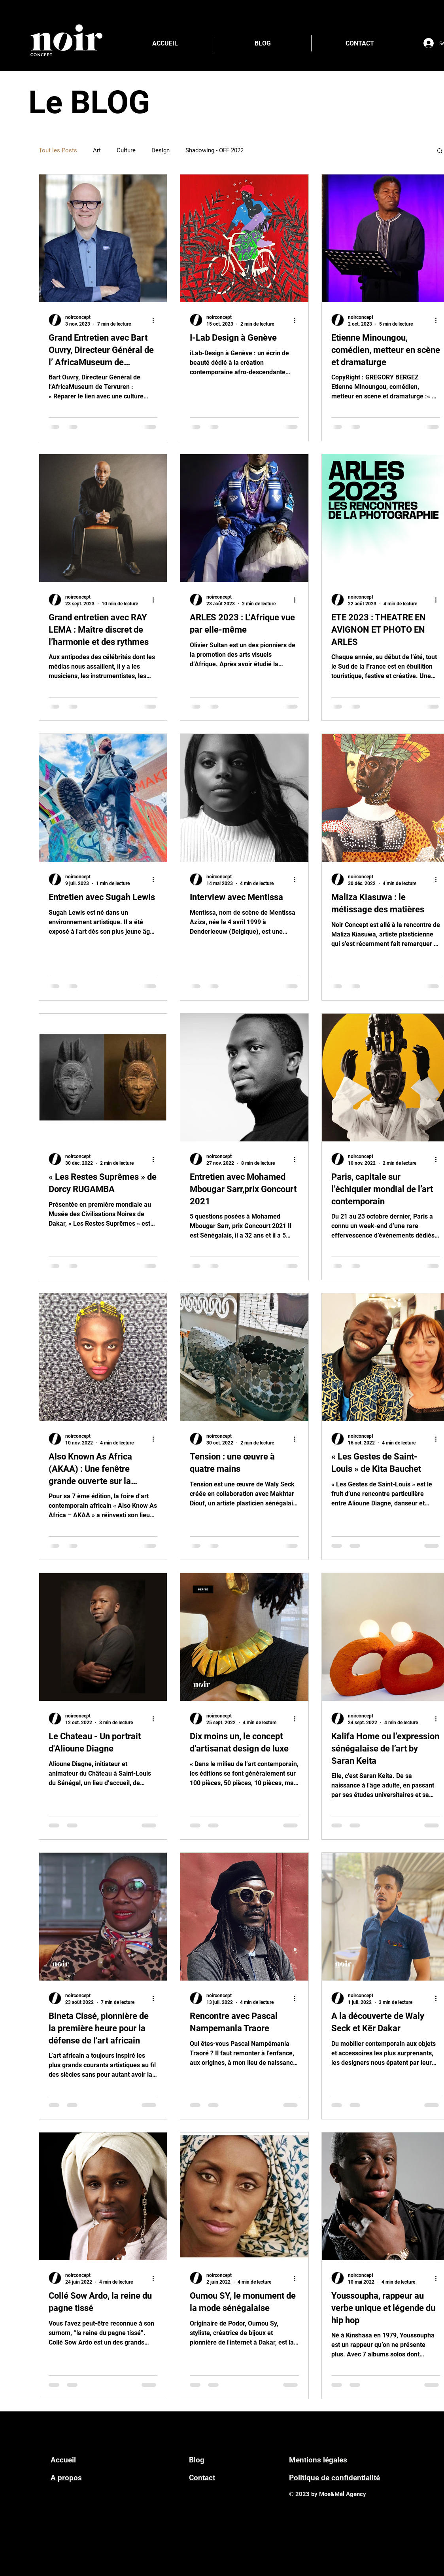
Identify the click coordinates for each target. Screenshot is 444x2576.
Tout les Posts (58, 150)
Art (97, 150)
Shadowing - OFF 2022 (214, 150)
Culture (126, 150)
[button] (440, 151)
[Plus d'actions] (156, 320)
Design (160, 150)
